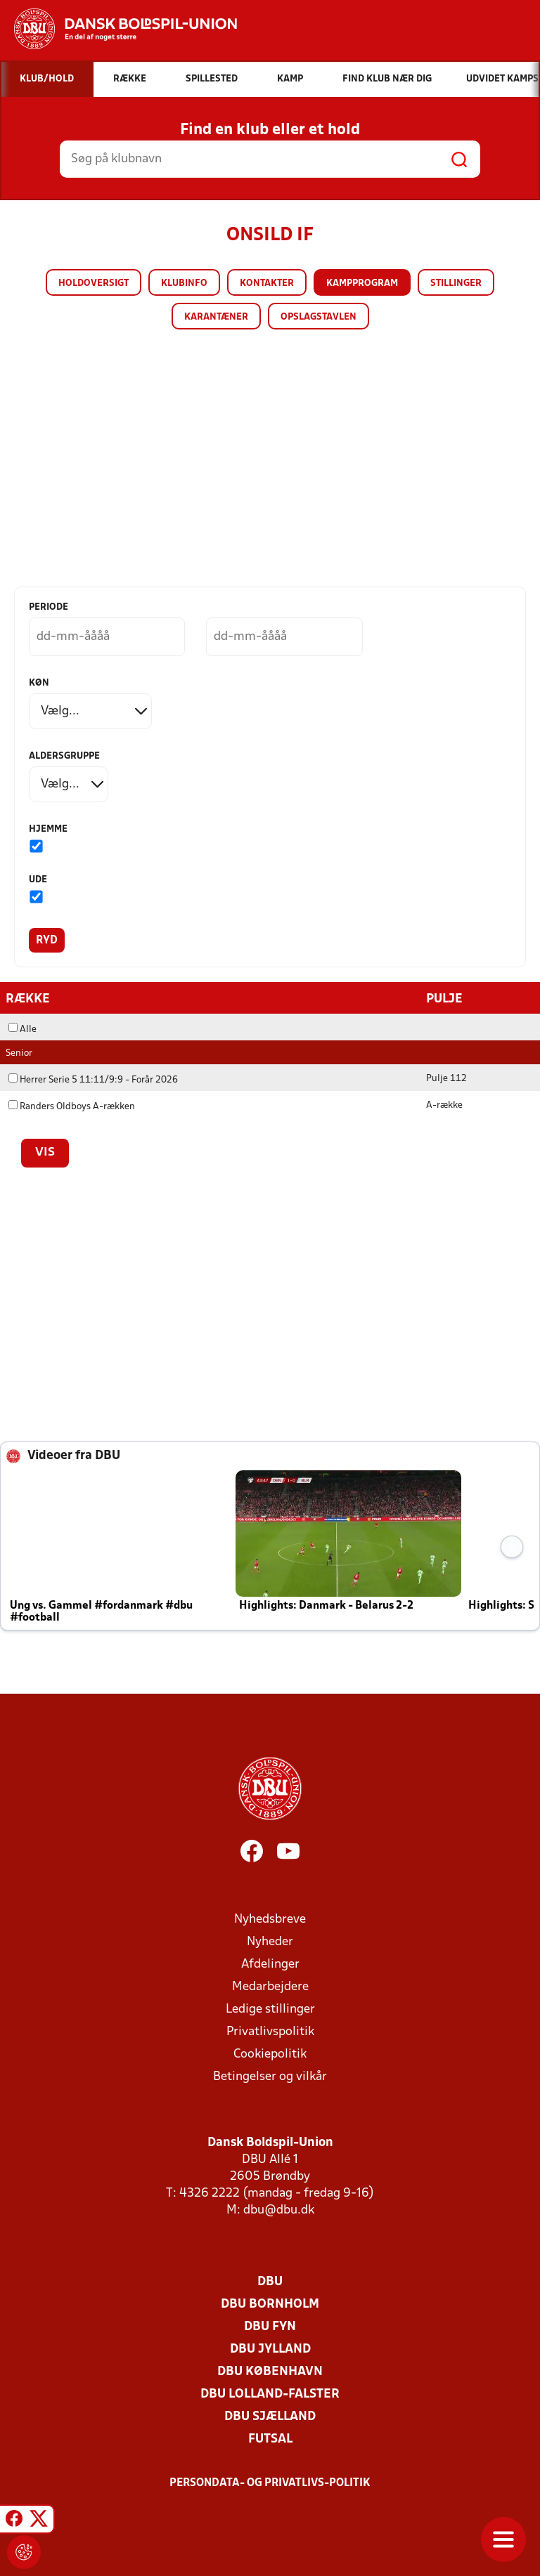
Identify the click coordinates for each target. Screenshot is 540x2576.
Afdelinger (270, 1964)
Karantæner (216, 317)
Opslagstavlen (318, 317)
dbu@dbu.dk (278, 2210)
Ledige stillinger (270, 2009)
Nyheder (270, 1941)
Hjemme (48, 829)
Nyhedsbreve (270, 1919)
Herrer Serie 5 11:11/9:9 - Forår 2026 (93, 1079)
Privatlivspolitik (270, 2031)
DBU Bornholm (270, 2304)
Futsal (270, 2439)
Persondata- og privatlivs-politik (270, 2482)
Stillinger (456, 283)
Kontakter (267, 283)
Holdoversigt (93, 283)
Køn (39, 683)
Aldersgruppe (64, 756)
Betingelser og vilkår (270, 2076)
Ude (38, 879)
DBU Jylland (270, 2349)
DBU (270, 2281)
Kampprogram (362, 283)
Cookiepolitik (270, 2054)
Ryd (47, 941)
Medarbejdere (270, 1986)
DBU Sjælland (270, 2416)
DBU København (270, 2371)
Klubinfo (184, 283)
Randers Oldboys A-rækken (71, 1106)
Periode (48, 607)
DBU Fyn (270, 2326)
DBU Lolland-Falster (270, 2394)
